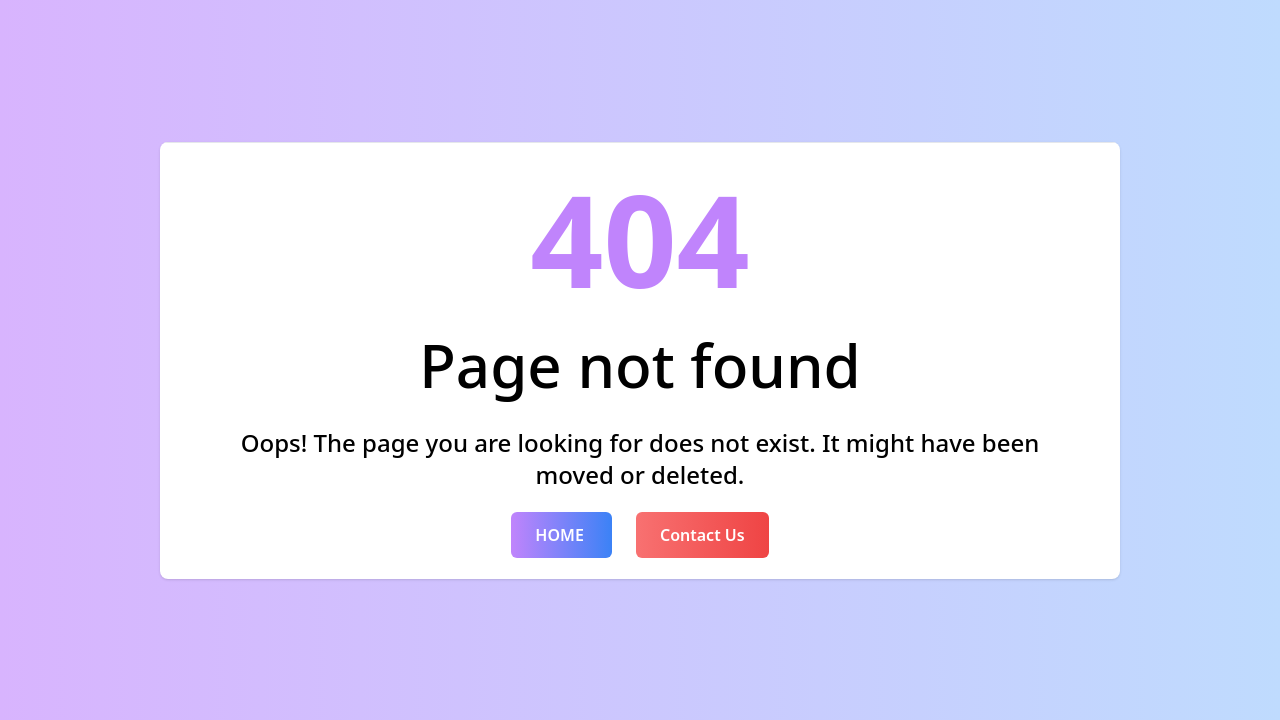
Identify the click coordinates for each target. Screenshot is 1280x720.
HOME (561, 535)
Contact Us (702, 535)
